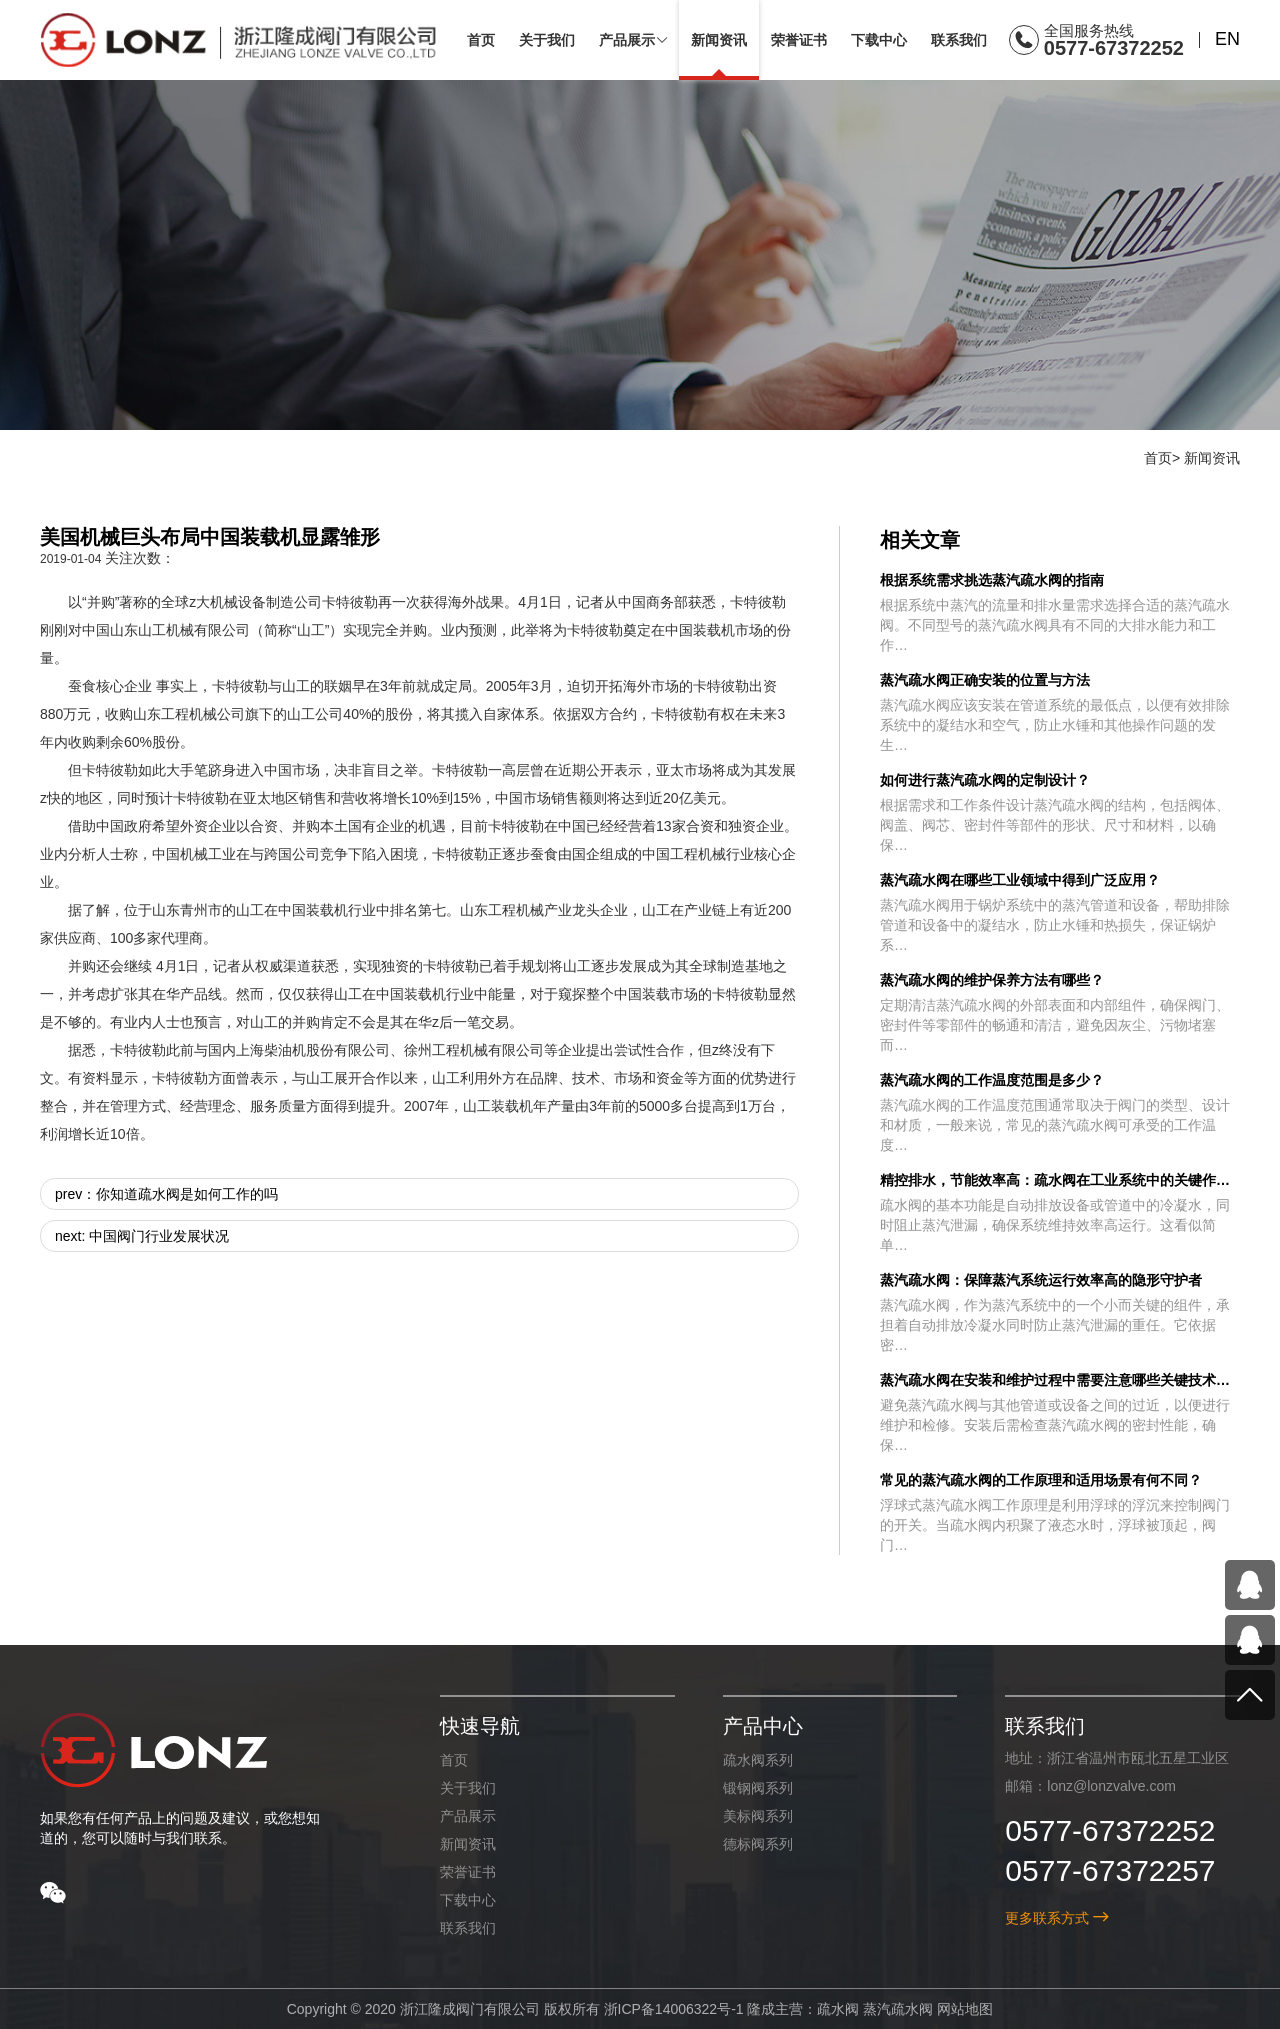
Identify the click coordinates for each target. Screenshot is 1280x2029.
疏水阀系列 (757, 1760)
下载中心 (467, 1900)
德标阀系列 (757, 1844)
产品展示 (467, 1816)
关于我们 (467, 1788)
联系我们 (467, 1928)
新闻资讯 (1212, 458)
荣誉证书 (467, 1872)
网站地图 (965, 2009)
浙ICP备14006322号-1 (673, 2009)
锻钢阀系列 (757, 1788)
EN (1227, 39)
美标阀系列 (757, 1816)
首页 (1158, 458)
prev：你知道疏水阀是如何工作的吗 (166, 1194)
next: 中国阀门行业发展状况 (142, 1236)
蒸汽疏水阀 (898, 2009)
